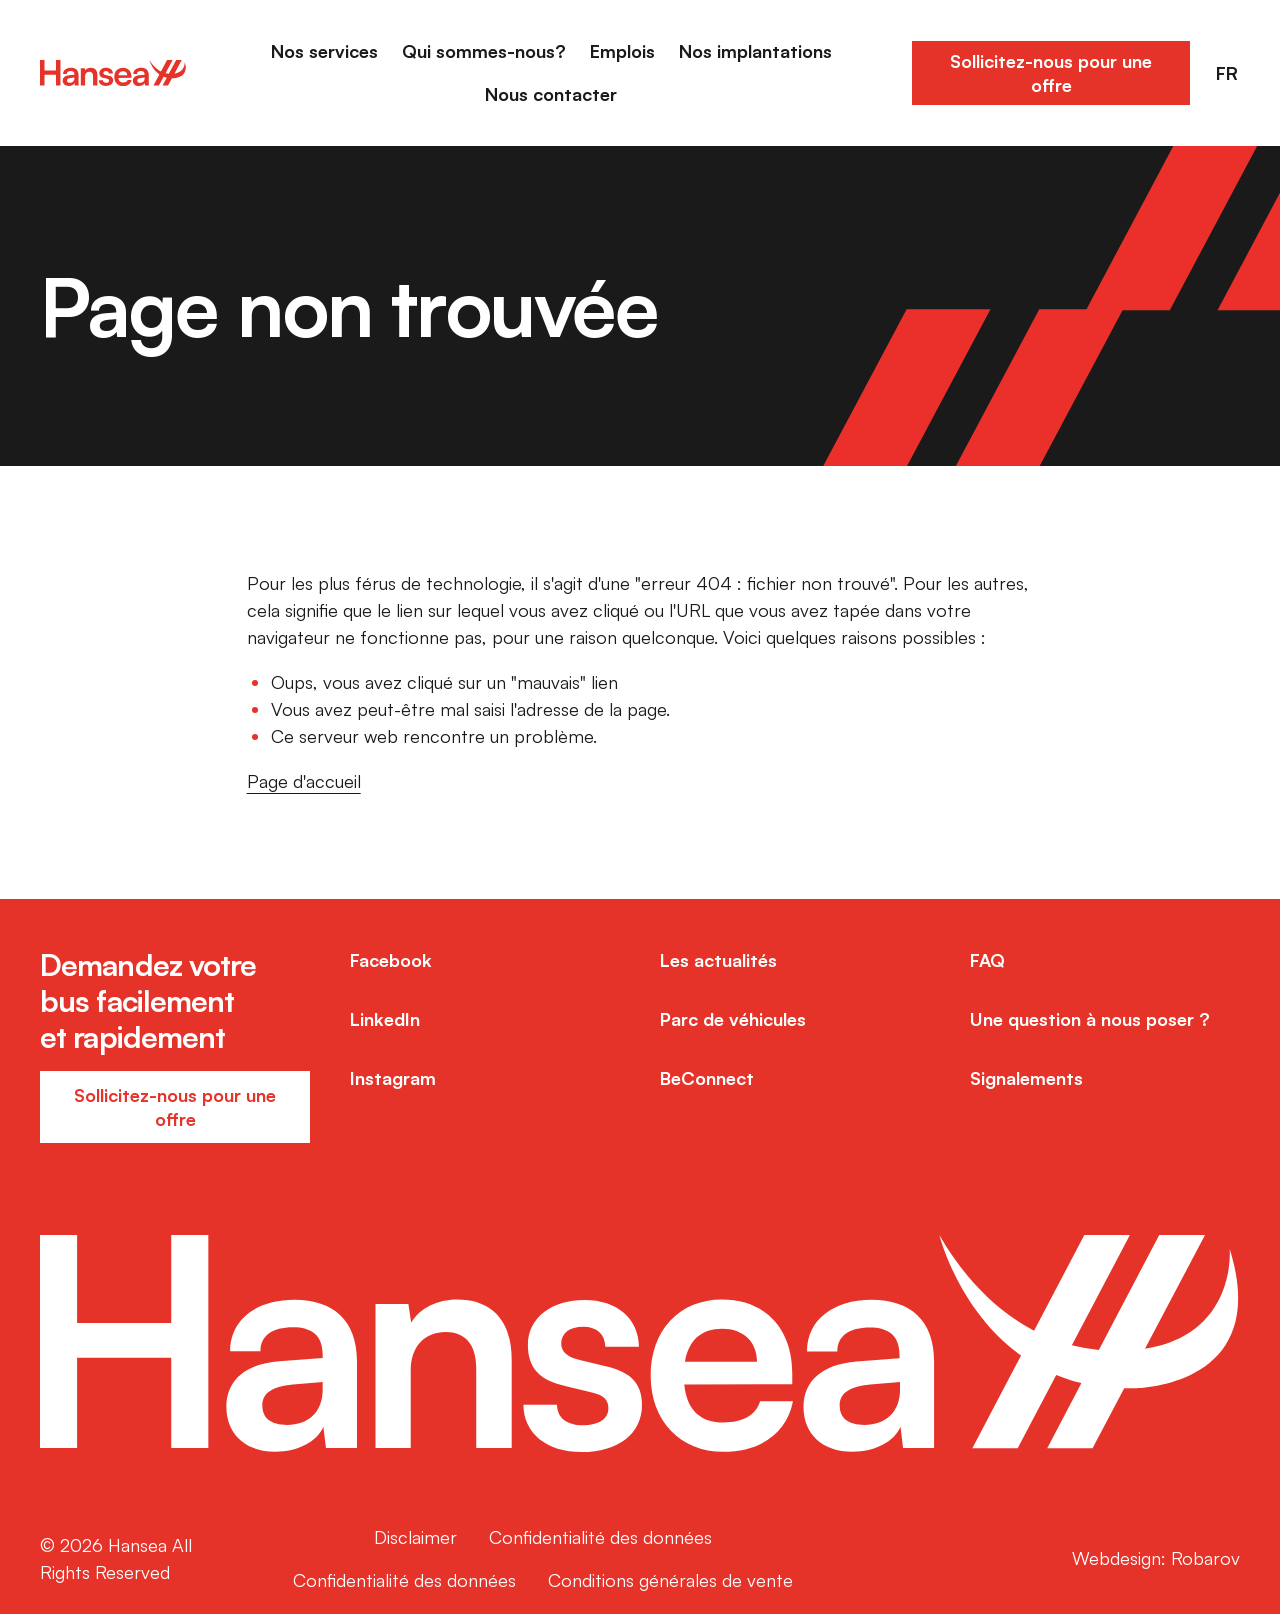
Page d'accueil (304, 781)
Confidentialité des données (600, 1537)
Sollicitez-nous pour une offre (1051, 73)
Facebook (391, 960)
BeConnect (707, 1078)
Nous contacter (551, 94)
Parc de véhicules (733, 1019)
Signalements (1026, 1078)
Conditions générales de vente (670, 1580)
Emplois (622, 51)
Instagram (393, 1078)
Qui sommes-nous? (484, 51)
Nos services (324, 51)
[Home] (113, 73)
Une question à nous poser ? (1090, 1019)
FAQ (987, 960)
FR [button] (1227, 73)
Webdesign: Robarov (1156, 1558)
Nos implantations (755, 51)
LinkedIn (385, 1019)
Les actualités (718, 960)
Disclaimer (415, 1537)
